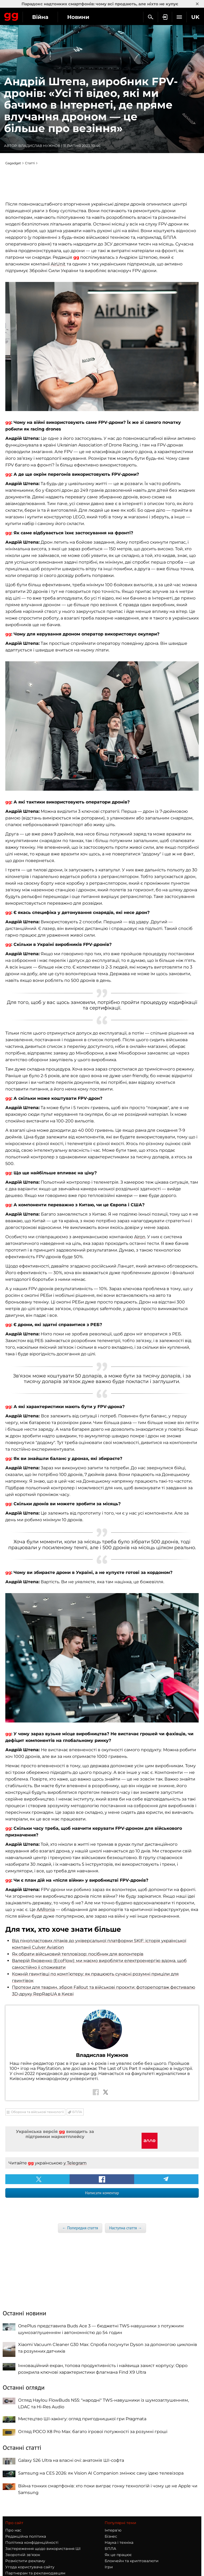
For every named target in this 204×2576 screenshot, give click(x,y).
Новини (78, 17)
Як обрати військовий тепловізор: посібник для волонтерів (77, 1953)
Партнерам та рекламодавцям (35, 2573)
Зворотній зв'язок (22, 2554)
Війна (40, 17)
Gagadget (11, 16)
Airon (139, 1236)
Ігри (109, 2567)
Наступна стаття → (125, 2227)
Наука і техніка (119, 2542)
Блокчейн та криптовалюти (132, 2560)
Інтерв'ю (113, 2530)
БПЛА (77, 2112)
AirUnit (58, 263)
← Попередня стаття (80, 2227)
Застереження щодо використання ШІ (42, 2548)
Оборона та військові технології (37, 2112)
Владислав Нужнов (39, 145)
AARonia (46, 1909)
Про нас (13, 2530)
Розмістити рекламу (25, 2560)
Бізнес (111, 2536)
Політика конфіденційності (31, 2542)
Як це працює (118, 2554)
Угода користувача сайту (29, 2567)
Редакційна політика (25, 2536)
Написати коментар (102, 2192)
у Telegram (75, 2162)
